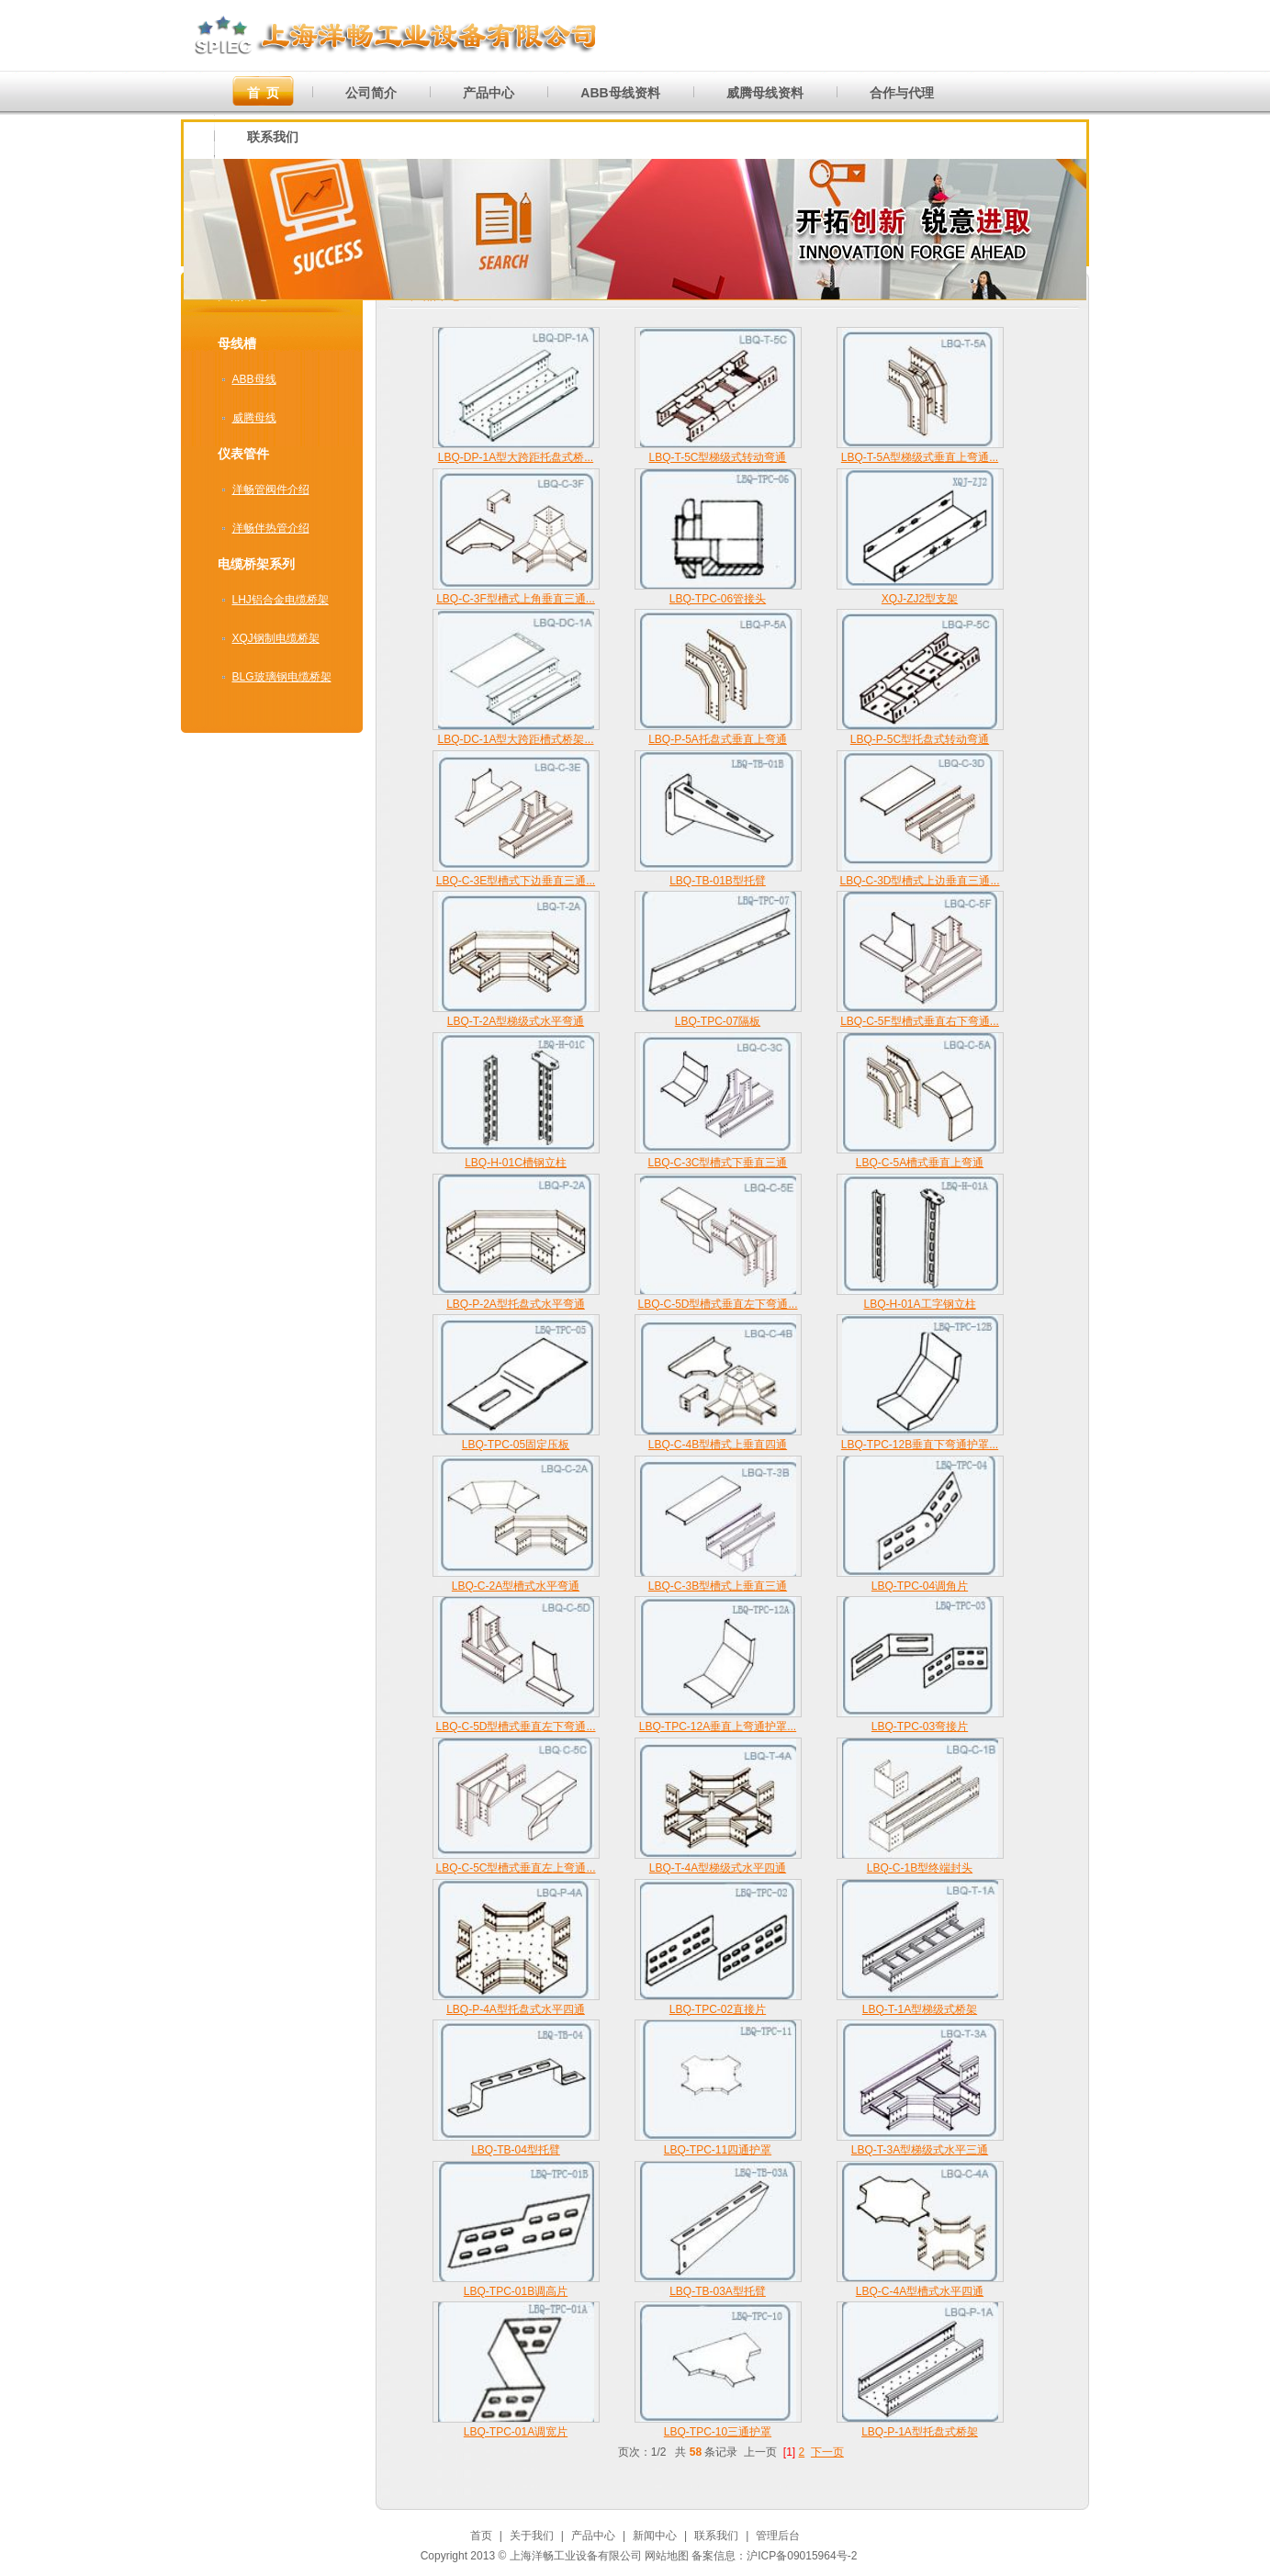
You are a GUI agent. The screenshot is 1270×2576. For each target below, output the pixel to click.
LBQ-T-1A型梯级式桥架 (919, 2009)
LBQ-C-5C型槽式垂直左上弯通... (515, 1868)
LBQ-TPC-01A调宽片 (516, 2431)
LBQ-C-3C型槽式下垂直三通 (717, 1162)
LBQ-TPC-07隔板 (717, 1021)
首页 (481, 2535)
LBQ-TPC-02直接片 (717, 2009)
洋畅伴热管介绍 (270, 528)
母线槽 (237, 343)
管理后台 (778, 2535)
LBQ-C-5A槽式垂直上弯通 (919, 1162)
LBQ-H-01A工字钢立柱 (919, 1304)
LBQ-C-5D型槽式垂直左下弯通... (717, 1304)
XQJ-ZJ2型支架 (920, 598)
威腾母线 (254, 417)
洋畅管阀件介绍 (270, 489)
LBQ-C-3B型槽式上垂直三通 (717, 1586)
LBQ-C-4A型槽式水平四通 (919, 2291)
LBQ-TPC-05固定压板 (515, 1444)
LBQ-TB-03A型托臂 (717, 2291)
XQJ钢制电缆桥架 (276, 638)
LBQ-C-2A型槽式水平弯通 (515, 1586)
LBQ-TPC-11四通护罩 (717, 2149)
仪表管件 (243, 453)
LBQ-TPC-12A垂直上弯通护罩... (717, 1726)
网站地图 (667, 2555)
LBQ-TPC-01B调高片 (516, 2291)
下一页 (827, 2452)
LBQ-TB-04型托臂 (515, 2149)
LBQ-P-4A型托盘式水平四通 (515, 2009)
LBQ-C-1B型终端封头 (919, 1868)
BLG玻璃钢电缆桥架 (282, 676)
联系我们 (716, 2535)
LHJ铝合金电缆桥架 (280, 599)
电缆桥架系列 (256, 564)
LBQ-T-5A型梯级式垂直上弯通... (919, 457)
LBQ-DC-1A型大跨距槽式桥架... (515, 739)
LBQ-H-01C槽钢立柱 (516, 1162)
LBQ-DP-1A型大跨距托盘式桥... (515, 457)
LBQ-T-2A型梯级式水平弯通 (515, 1021)
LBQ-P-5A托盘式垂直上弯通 (717, 739)
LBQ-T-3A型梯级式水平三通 (919, 2149)
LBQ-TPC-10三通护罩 (717, 2431)
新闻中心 (655, 2535)
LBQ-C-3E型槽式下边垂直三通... (515, 880)
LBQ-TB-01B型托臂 (717, 880)
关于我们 (532, 2535)
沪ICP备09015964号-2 (802, 2555)
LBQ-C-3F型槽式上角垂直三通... (515, 598)
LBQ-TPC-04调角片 (919, 1586)
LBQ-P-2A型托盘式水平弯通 (515, 1304)
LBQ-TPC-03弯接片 (919, 1726)
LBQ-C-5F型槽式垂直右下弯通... (919, 1021)
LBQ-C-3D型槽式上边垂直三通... (919, 880)
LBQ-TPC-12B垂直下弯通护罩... (919, 1444)
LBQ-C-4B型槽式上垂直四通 (717, 1444)
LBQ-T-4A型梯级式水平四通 (717, 1868)
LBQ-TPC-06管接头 (717, 598)
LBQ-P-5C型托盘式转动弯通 (919, 739)
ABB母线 (254, 379)
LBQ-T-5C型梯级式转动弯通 (717, 457)
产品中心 (593, 2535)
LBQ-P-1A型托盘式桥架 (919, 2431)
